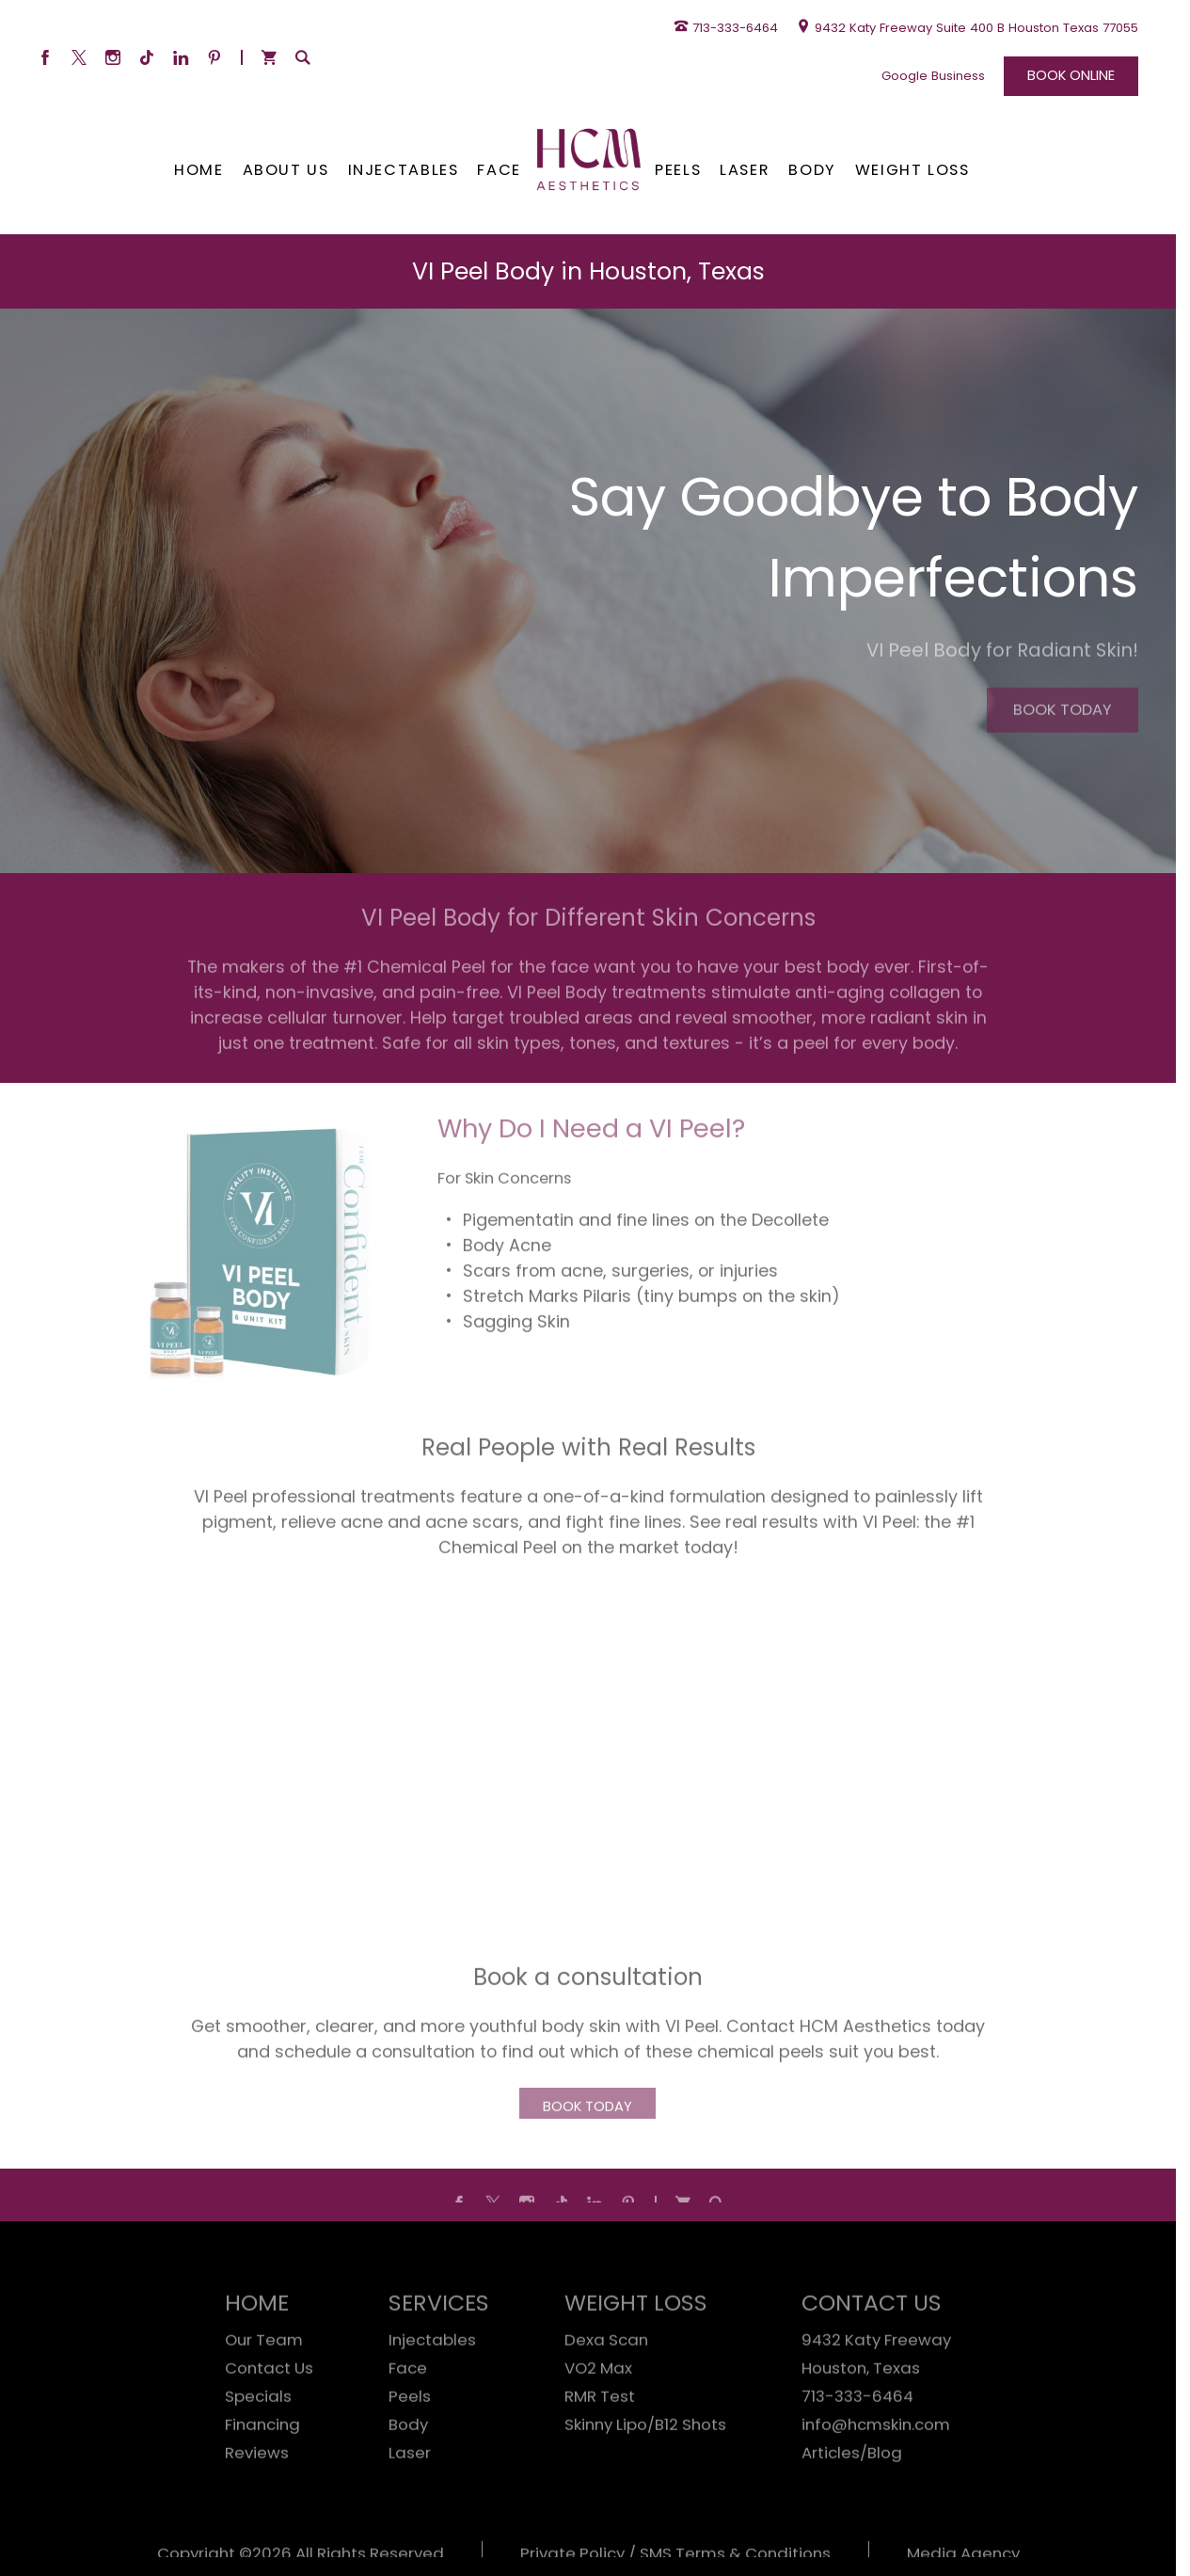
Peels (410, 2442)
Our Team (264, 2386)
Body (408, 2470)
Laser (410, 2499)
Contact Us (269, 2414)
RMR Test (599, 2442)
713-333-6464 (857, 2442)
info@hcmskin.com (875, 2470)
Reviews (257, 2499)
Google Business (933, 76)
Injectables (432, 2386)
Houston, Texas (860, 2414)
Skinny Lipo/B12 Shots (645, 2470)
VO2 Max (598, 2414)
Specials (258, 2442)
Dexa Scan (606, 2386)
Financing (262, 2470)
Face (408, 2414)
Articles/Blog (851, 2499)
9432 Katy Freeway (876, 2386)
